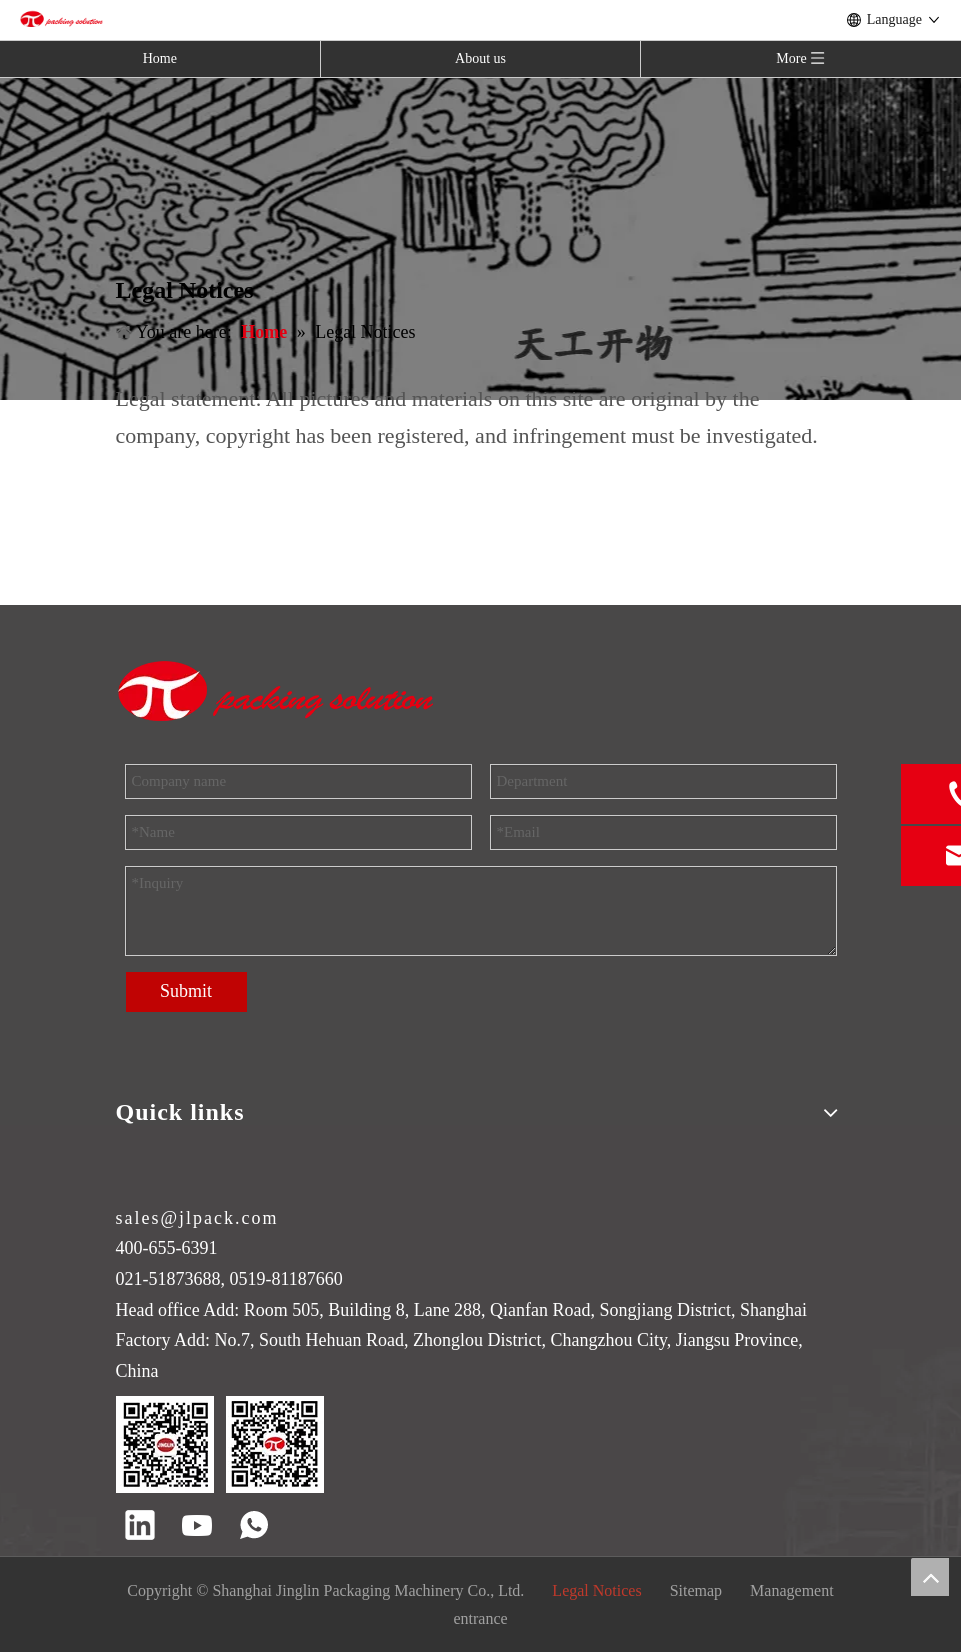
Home (160, 58)
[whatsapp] (254, 1527)
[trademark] (277, 691)
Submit (186, 991)
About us (480, 58)
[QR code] (220, 1444)
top (930, 1577)
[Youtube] (197, 1527)
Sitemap (696, 1590)
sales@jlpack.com (197, 1218)
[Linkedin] (140, 1527)
